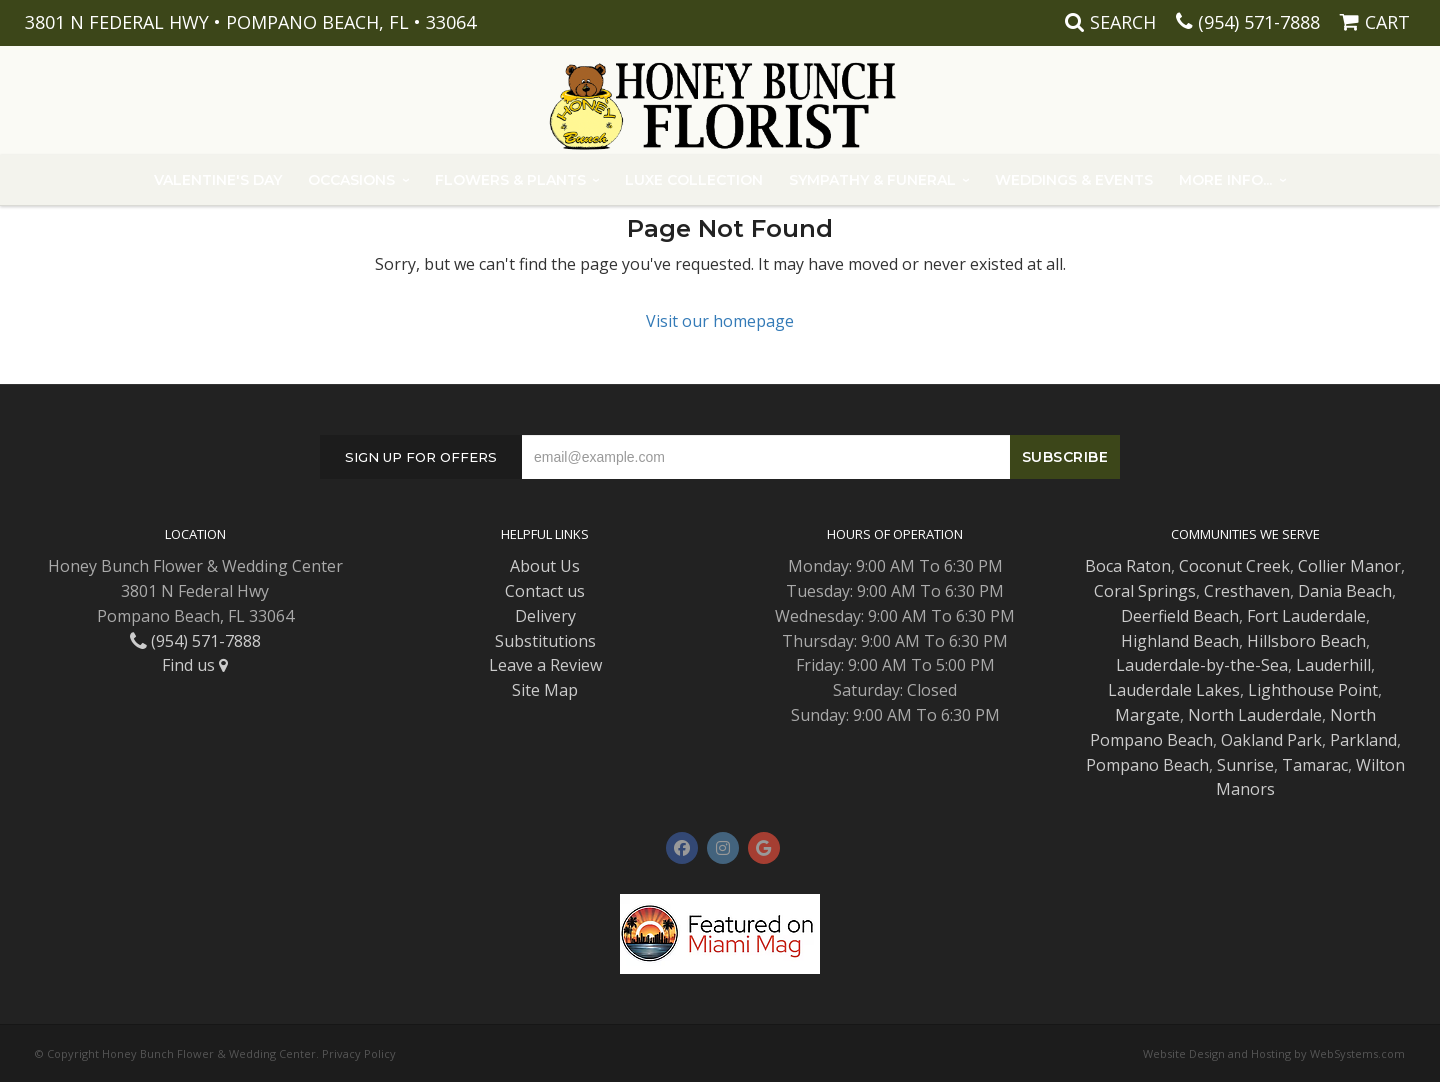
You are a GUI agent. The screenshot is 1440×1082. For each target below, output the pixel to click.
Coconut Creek (1234, 566)
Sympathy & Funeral (872, 180)
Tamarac (1315, 765)
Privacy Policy (359, 1053)
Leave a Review (545, 665)
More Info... (1225, 180)
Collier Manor (1349, 566)
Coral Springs (1145, 591)
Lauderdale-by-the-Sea (1202, 665)
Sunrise (1245, 765)
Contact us (545, 591)
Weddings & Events (1074, 180)
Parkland (1363, 740)
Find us (195, 665)
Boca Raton (1128, 566)
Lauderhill (1333, 665)
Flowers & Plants (510, 180)
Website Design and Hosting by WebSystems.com (1274, 1053)
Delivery (545, 616)
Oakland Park (1271, 740)
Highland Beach (1180, 641)
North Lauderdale (1255, 715)
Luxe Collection (694, 180)
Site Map (545, 690)
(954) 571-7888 (1259, 22)
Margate (1147, 715)
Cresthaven (1247, 591)
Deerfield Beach (1180, 616)
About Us (545, 566)
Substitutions (545, 641)
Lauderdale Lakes (1174, 690)
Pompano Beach (1147, 765)
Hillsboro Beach (1306, 641)
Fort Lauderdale (1306, 616)
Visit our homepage (720, 321)
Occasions (351, 180)
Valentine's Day (218, 180)
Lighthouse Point (1313, 690)
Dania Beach (1345, 591)
